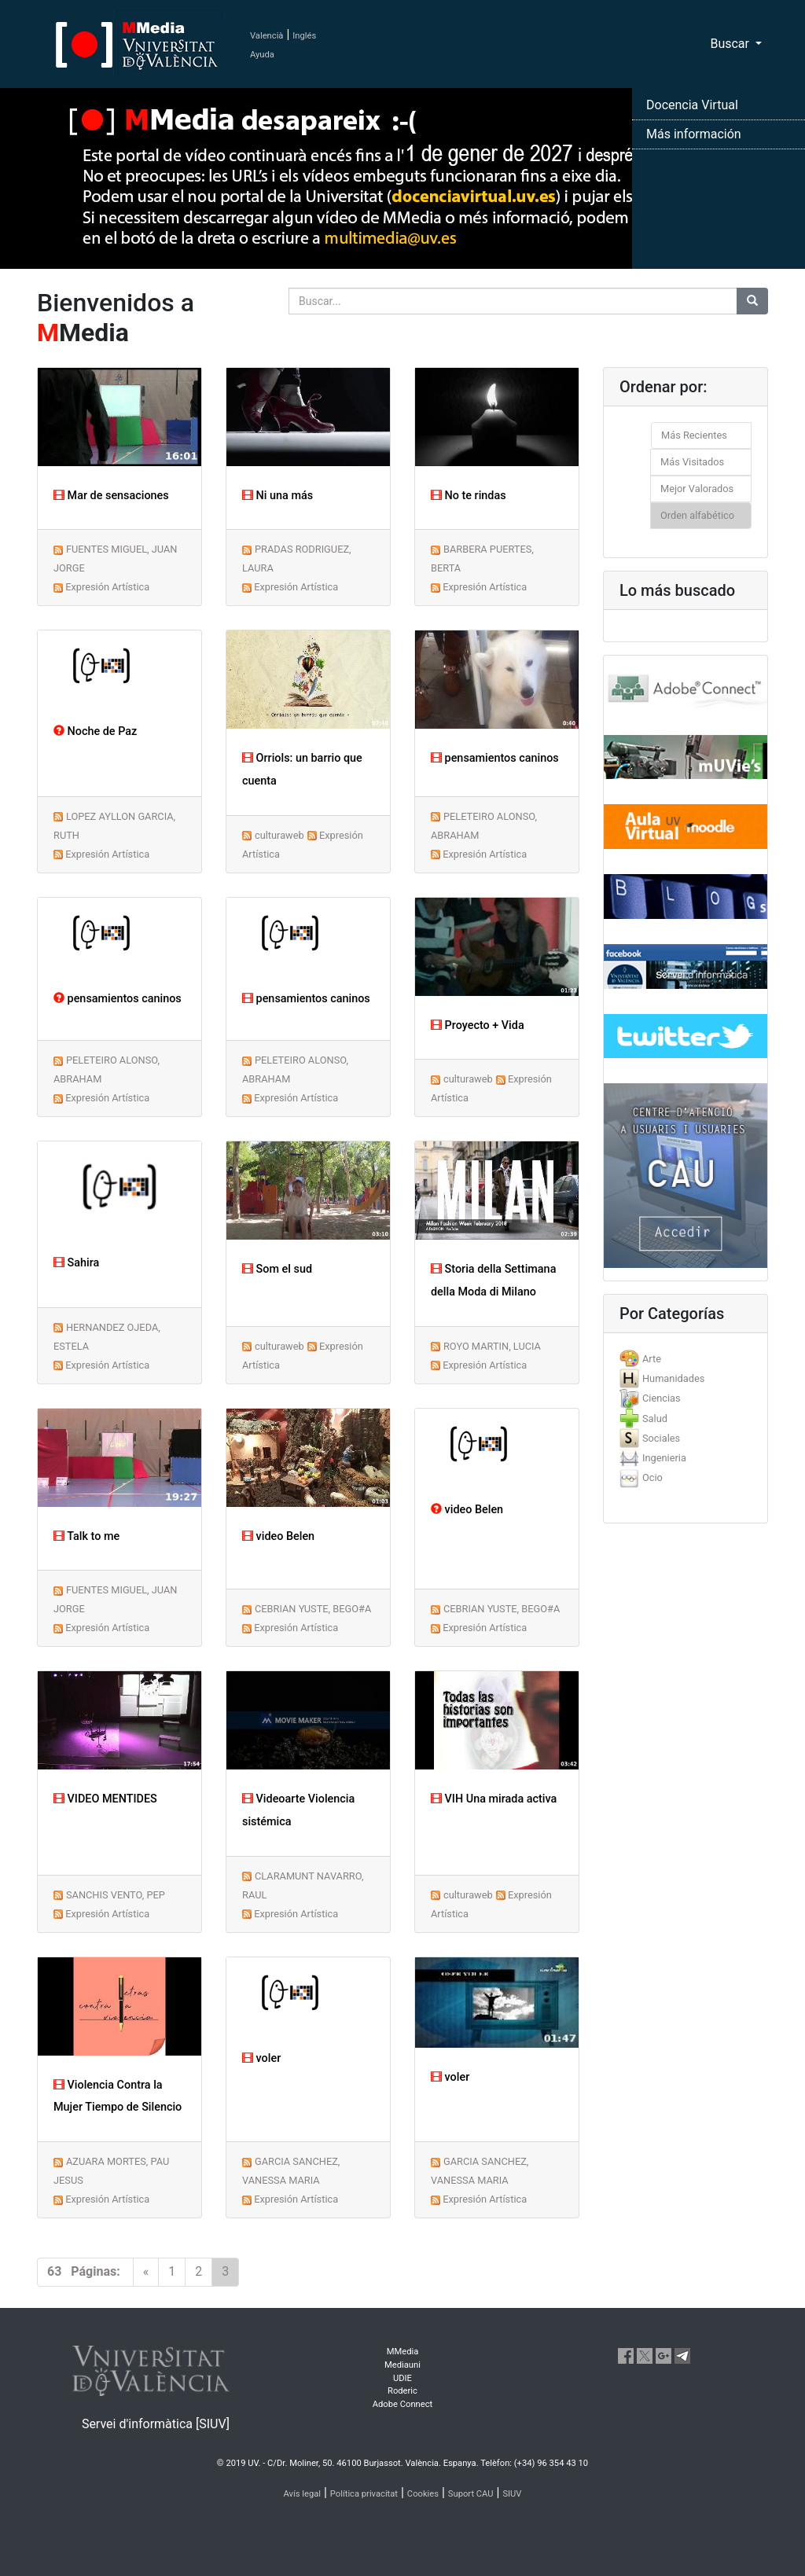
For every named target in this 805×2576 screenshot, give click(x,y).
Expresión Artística (107, 587)
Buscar (731, 43)
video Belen (278, 1536)
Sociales (661, 1438)
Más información (693, 134)
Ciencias (661, 1398)
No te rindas (468, 495)
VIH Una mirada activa (494, 1799)
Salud (654, 1418)
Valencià (266, 36)
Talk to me (86, 1536)
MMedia (403, 2351)
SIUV (511, 2494)
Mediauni (402, 2365)
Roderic (402, 2391)
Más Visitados (692, 462)
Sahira (76, 1263)
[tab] (685, 1359)
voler (261, 2058)
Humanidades (673, 1378)
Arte (651, 1359)
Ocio (652, 1477)
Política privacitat (364, 2494)
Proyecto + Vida (477, 1025)
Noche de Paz (95, 731)
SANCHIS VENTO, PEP (115, 1895)
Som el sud (277, 1269)
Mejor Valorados (696, 488)
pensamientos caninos (495, 758)
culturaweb (279, 835)
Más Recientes (694, 435)
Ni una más (277, 495)
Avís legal (303, 2494)
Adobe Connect (402, 2404)
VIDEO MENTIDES (105, 1799)
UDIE (402, 2378)
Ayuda (262, 55)
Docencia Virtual (692, 104)
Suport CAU (471, 2494)
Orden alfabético (697, 515)
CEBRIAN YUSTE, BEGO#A (313, 1609)
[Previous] (146, 2272)
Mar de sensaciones (111, 495)
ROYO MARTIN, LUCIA (492, 1346)
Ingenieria (664, 1458)
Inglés (304, 36)
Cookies (423, 2494)
